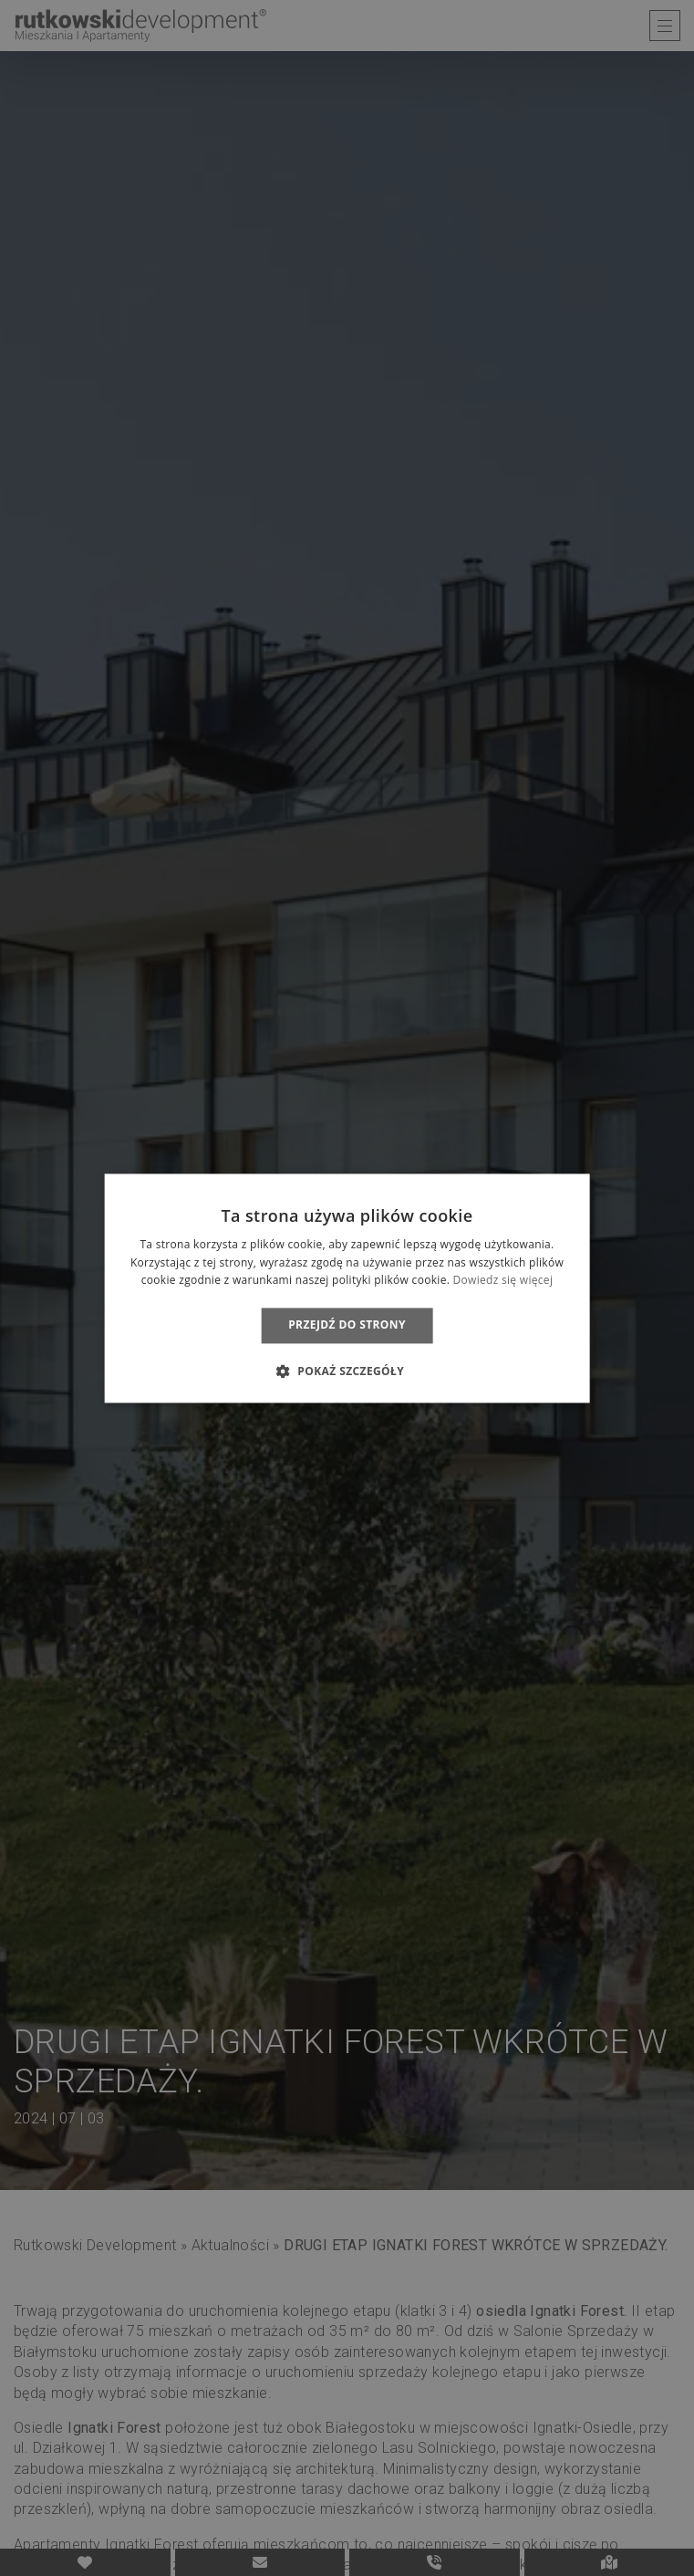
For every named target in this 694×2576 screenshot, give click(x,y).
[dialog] (347, 1288)
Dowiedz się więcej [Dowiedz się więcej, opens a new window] (503, 1280)
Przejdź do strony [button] (347, 1325)
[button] (347, 1370)
